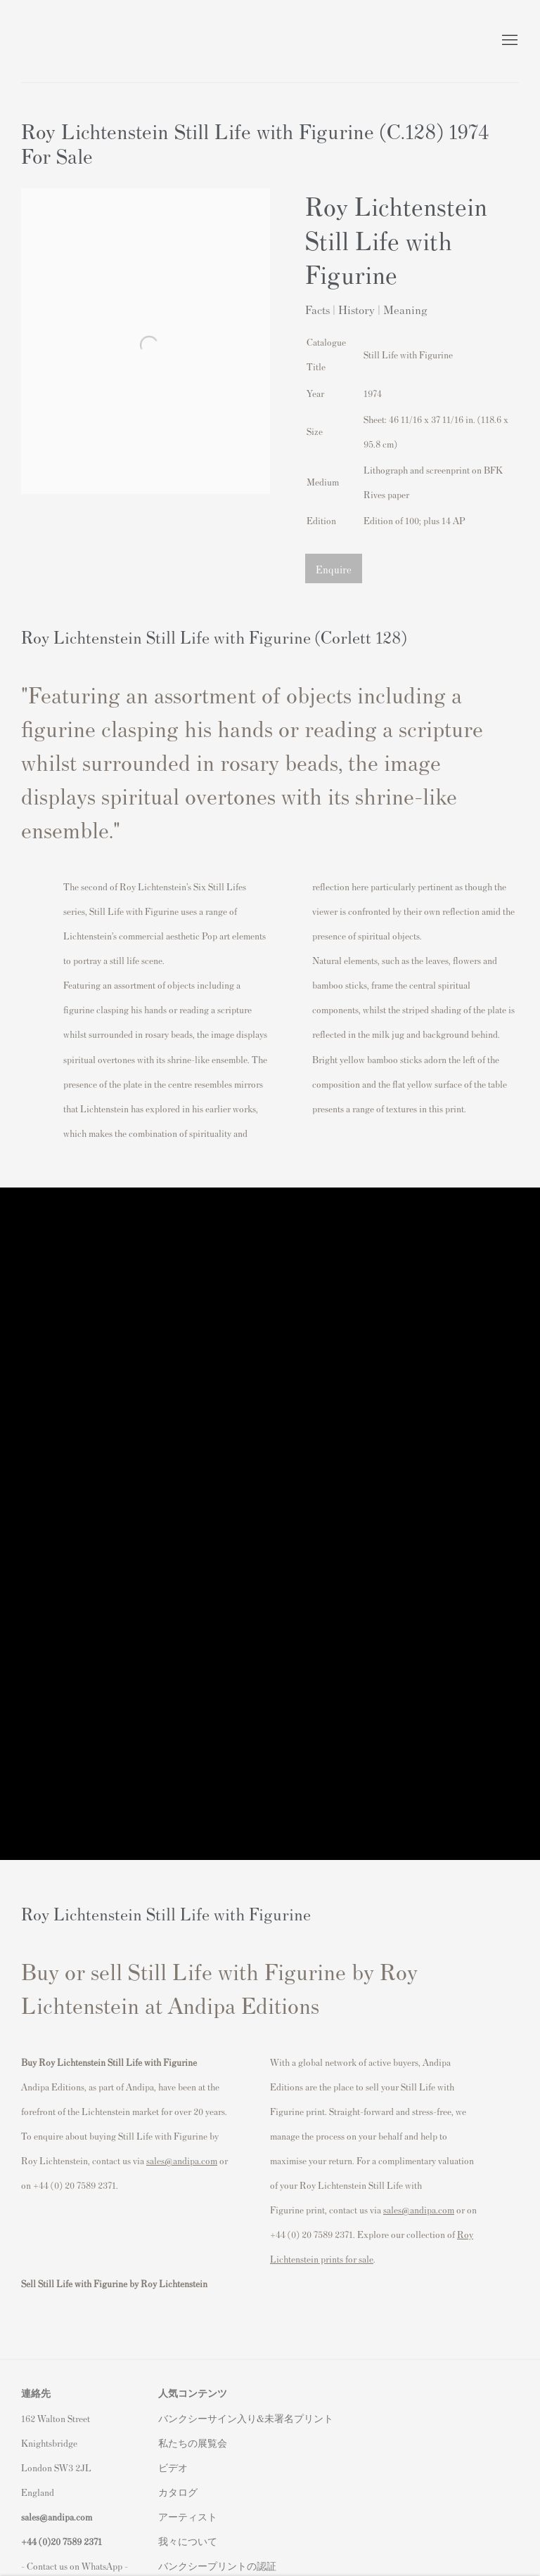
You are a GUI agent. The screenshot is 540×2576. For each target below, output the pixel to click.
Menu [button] (508, 40)
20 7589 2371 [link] (76, 2541)
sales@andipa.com (181, 2160)
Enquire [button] (334, 568)
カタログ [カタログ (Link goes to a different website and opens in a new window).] (178, 2492)
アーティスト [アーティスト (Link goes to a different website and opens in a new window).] (187, 2517)
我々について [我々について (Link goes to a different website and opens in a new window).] (187, 2541)
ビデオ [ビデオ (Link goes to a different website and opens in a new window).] (173, 2467)
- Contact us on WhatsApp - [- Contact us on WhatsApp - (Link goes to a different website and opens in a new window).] (74, 2566)
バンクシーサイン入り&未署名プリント (245, 2418)
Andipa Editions (70, 41)
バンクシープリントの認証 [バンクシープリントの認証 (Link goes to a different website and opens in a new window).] (217, 2566)
